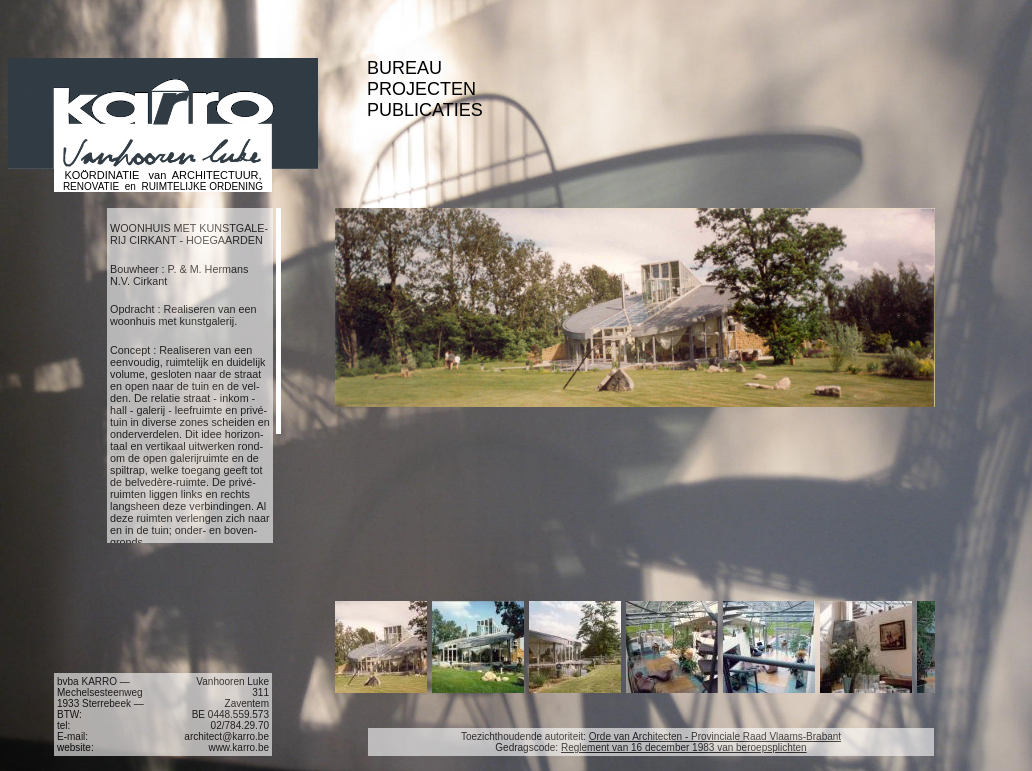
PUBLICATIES (425, 110)
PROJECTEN (421, 89)
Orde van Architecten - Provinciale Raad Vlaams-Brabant (715, 736)
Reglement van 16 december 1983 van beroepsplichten (684, 747)
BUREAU (404, 68)
